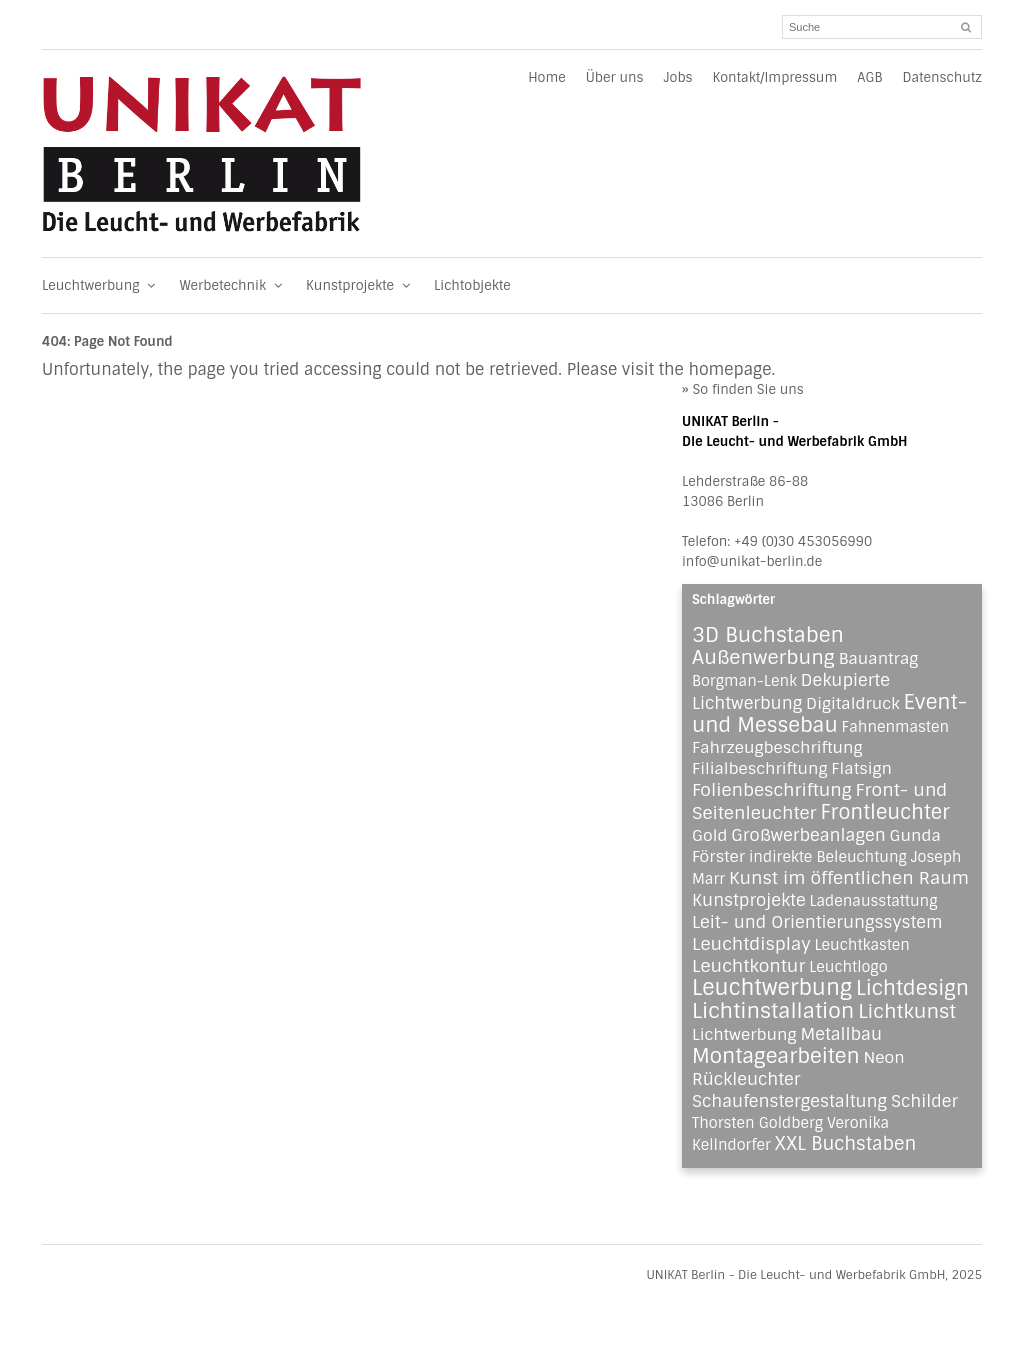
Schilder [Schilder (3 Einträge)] (924, 1101)
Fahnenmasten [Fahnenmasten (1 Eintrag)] (895, 727)
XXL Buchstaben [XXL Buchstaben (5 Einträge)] (846, 1144)
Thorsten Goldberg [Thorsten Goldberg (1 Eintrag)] (757, 1123)
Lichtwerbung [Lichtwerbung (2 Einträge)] (744, 1034)
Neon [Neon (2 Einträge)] (884, 1057)
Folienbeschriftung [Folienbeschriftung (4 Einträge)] (772, 790)
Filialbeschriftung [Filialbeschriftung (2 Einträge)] (760, 768)
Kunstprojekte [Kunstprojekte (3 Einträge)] (749, 900)
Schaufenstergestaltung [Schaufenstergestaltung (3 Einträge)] (789, 1101)
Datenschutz (942, 77)
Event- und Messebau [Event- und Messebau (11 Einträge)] (829, 713)
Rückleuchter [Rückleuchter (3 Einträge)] (746, 1079)
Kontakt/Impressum (774, 77)
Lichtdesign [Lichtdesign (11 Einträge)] (912, 988)
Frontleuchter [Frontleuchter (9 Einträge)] (885, 812)
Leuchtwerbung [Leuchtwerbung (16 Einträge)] (772, 988)
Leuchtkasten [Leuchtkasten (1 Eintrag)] (862, 945)
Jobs (677, 77)
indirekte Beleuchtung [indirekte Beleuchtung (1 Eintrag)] (828, 857)
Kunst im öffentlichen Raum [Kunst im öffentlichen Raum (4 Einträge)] (849, 878)
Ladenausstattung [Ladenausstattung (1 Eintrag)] (873, 901)
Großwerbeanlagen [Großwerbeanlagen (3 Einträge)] (808, 835)
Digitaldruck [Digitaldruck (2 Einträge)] (853, 703)
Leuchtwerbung (101, 285)
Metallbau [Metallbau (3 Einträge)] (841, 1034)
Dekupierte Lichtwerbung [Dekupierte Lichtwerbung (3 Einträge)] (791, 691)
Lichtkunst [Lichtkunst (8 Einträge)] (907, 1011)
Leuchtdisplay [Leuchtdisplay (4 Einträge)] (751, 944)
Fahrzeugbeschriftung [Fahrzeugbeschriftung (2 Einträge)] (777, 747)
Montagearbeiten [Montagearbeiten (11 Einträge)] (776, 1056)
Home (547, 77)
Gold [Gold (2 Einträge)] (709, 835)
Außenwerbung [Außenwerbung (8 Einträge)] (763, 657)
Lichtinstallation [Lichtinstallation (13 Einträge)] (773, 1010)
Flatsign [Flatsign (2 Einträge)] (861, 768)
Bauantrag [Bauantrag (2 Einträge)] (879, 658)
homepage (729, 369)
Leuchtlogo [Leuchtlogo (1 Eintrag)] (848, 967)
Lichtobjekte (472, 285)
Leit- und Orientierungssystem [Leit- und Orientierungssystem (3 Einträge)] (817, 922)
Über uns (615, 77)
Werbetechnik (233, 285)
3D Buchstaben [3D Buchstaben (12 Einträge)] (768, 635)
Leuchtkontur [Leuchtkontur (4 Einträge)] (748, 966)
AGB (869, 77)
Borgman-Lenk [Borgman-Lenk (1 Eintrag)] (744, 681)
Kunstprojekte (360, 285)
